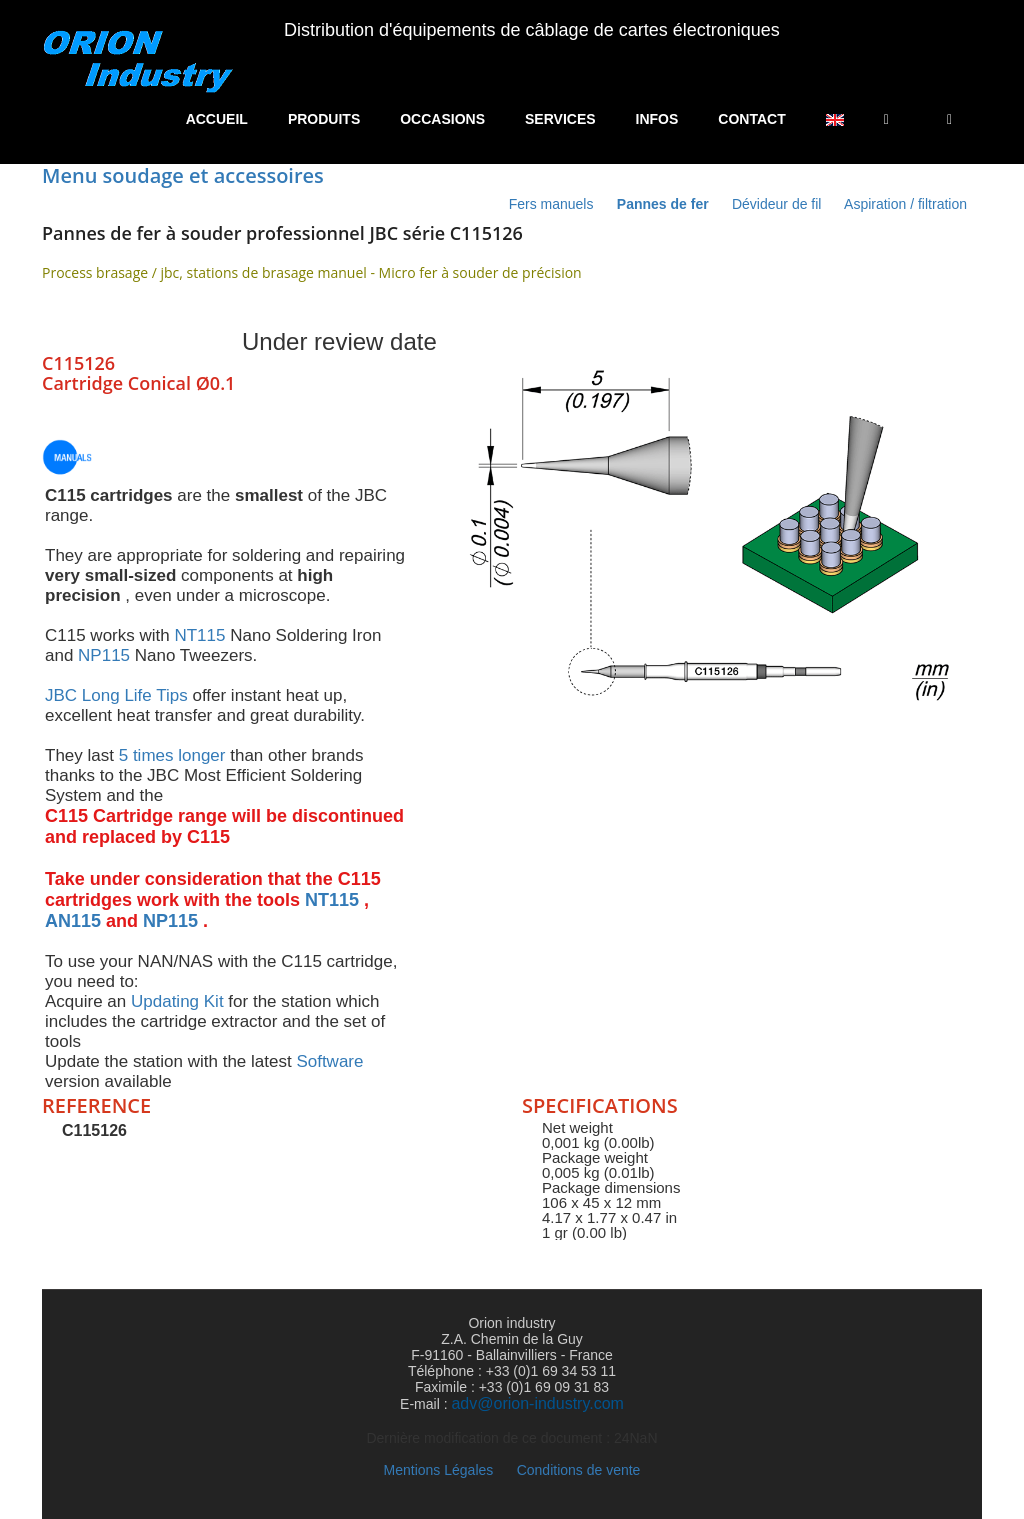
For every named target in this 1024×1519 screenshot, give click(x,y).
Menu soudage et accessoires (183, 175)
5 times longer (172, 755)
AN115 (73, 921)
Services (560, 119)
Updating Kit (177, 1001)
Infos (657, 119)
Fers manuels (553, 204)
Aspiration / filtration (905, 204)
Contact (751, 119)
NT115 (199, 635)
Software (329, 1061)
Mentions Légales (439, 1470)
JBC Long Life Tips (116, 695)
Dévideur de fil (777, 204)
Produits (324, 119)
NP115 (104, 655)
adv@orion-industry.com (537, 1403)
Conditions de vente (579, 1470)
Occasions (442, 119)
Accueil (217, 119)
